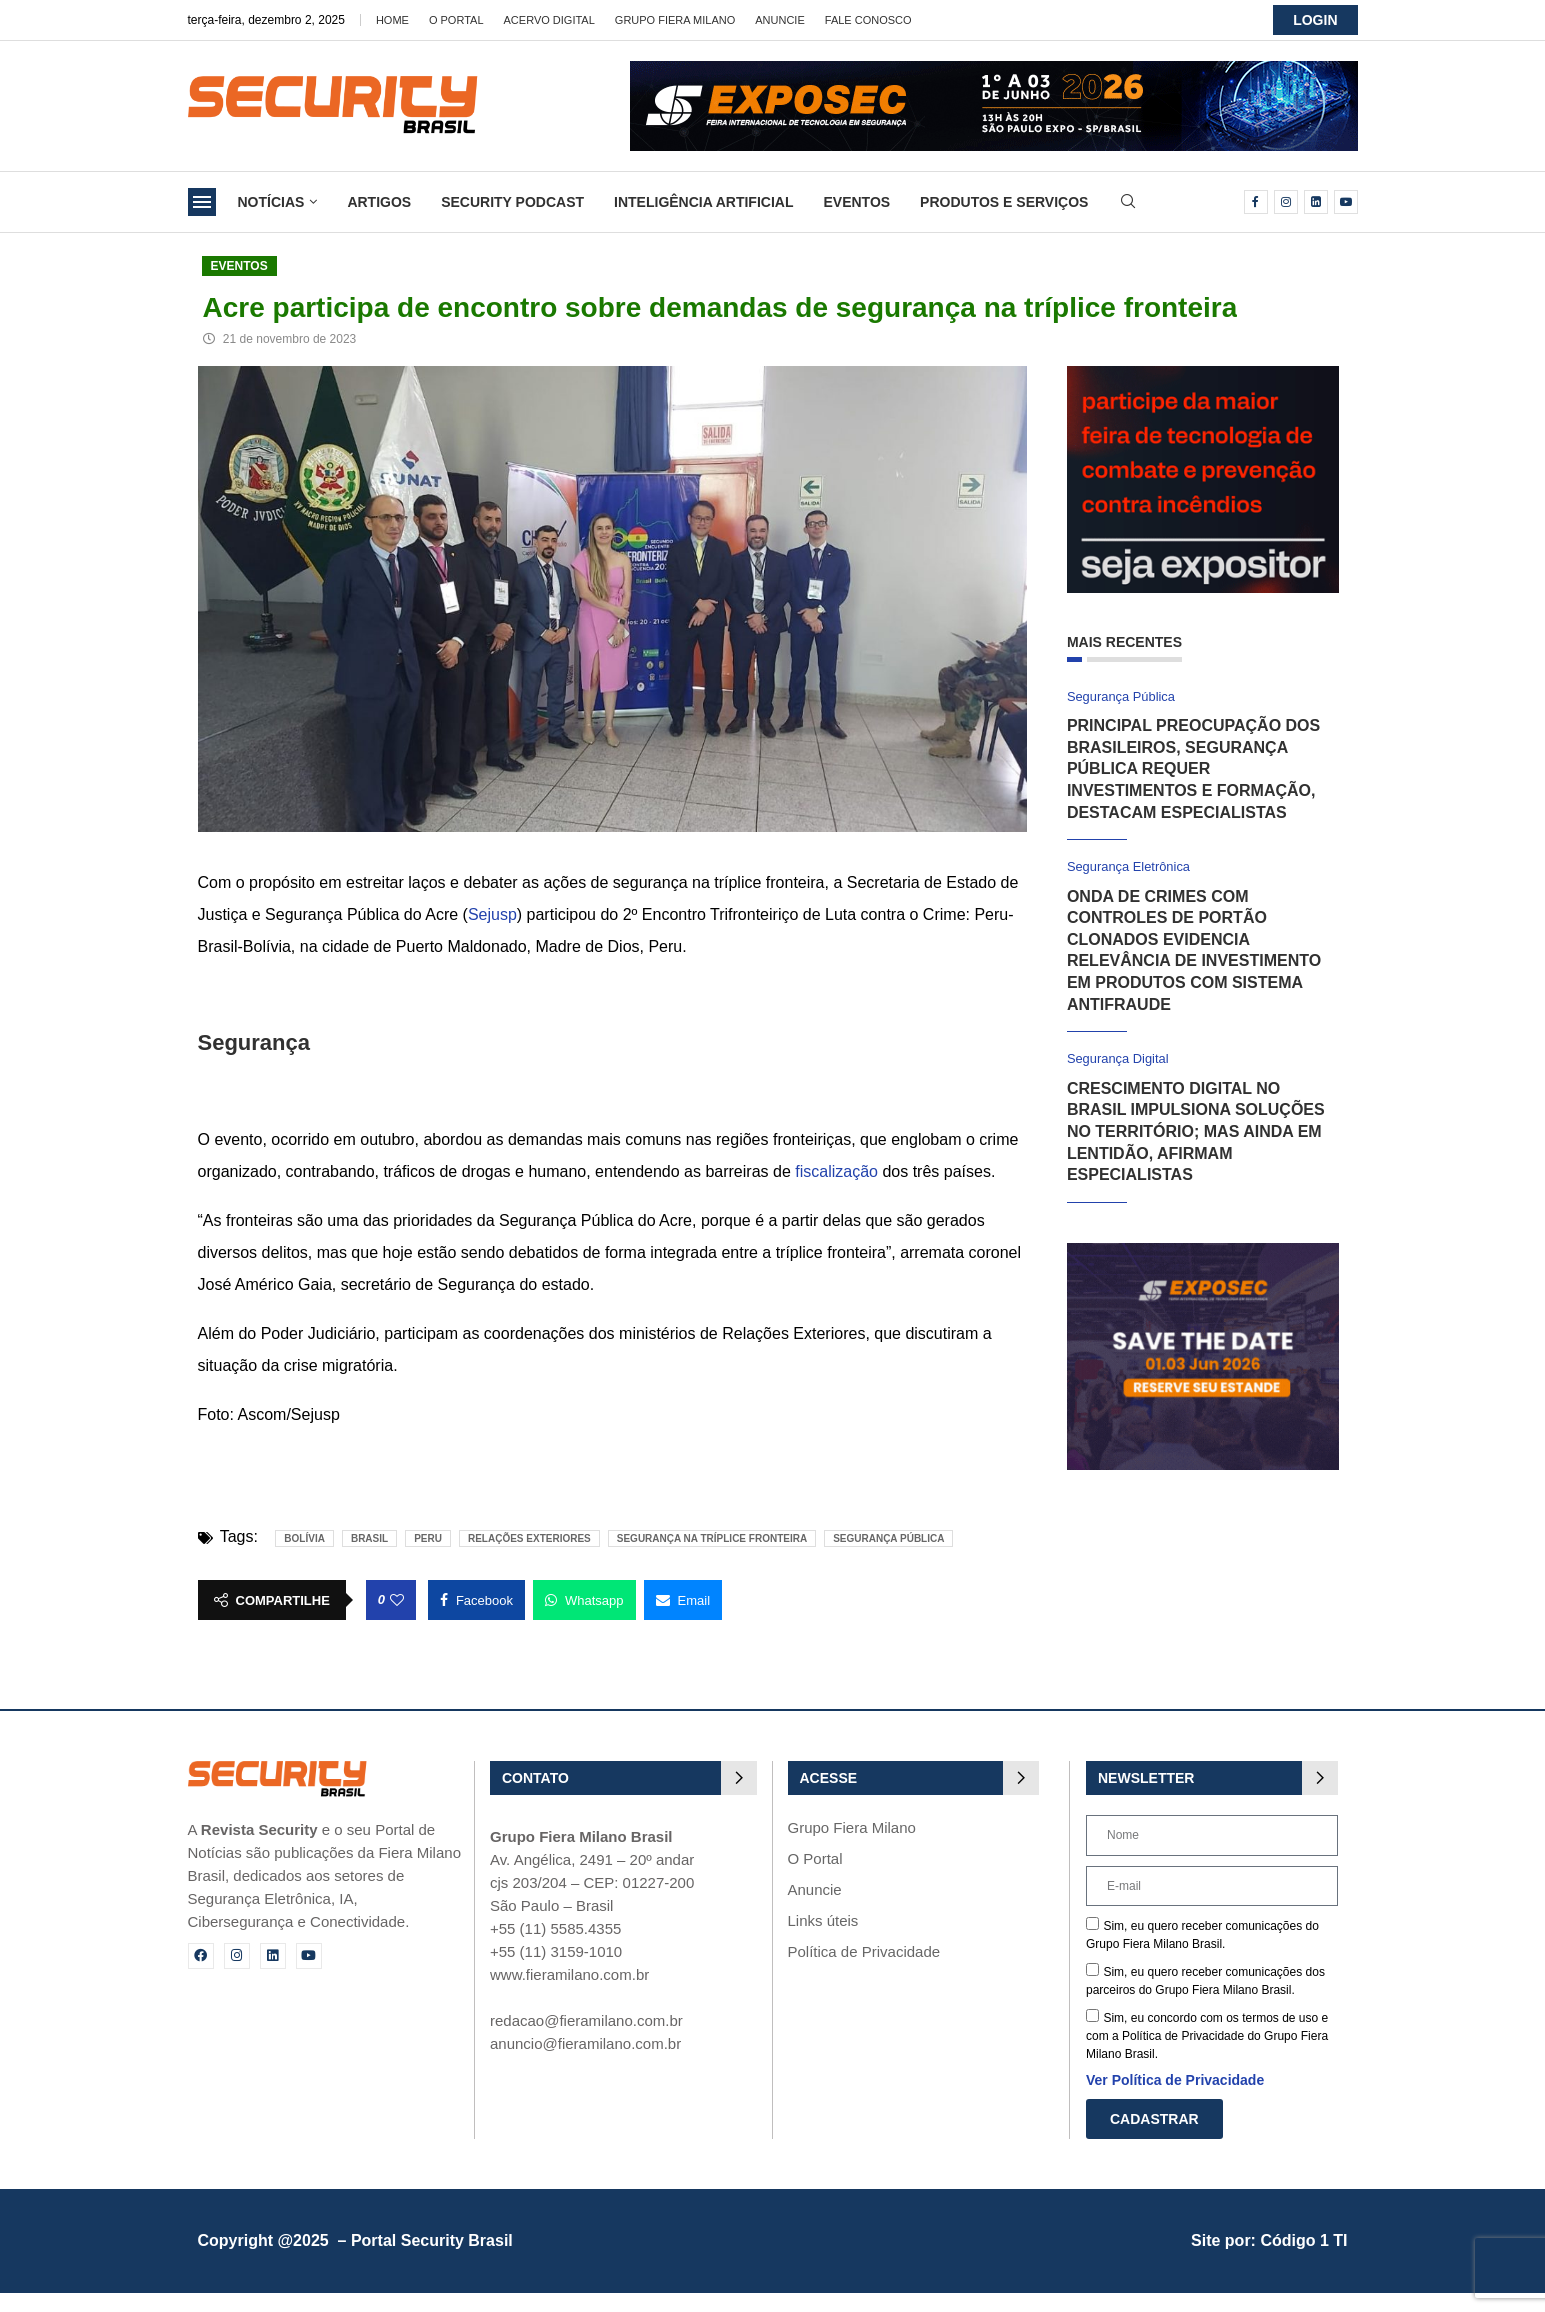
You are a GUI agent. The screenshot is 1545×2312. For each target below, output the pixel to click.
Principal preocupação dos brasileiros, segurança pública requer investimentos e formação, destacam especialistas (1193, 768)
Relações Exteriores (529, 1538)
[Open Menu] (202, 202)
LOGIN (1315, 20)
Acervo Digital (549, 20)
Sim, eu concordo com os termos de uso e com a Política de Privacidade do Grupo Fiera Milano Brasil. (1207, 2036)
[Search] (1128, 202)
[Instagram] (1286, 202)
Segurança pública (888, 1538)
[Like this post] (397, 1600)
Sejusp (492, 914)
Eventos (856, 202)
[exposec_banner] (1203, 1251)
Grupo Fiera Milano (675, 20)
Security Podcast (512, 202)
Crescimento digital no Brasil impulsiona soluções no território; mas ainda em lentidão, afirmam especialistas (1196, 1131)
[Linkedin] (1316, 202)
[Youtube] (1346, 202)
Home (392, 20)
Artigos (379, 202)
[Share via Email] (683, 1600)
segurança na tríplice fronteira (712, 1538)
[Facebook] (1256, 202)
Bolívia (304, 1538)
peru (428, 1538)
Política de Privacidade (864, 1951)
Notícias (271, 202)
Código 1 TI (1303, 2240)
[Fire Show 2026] (1203, 374)
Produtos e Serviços (1004, 202)
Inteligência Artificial (703, 202)
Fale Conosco (868, 20)
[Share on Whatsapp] (584, 1600)
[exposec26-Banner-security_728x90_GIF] (994, 69)
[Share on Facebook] (476, 1600)
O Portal (456, 20)
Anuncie (780, 20)
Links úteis (823, 1920)
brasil (369, 1538)
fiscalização (836, 1171)
